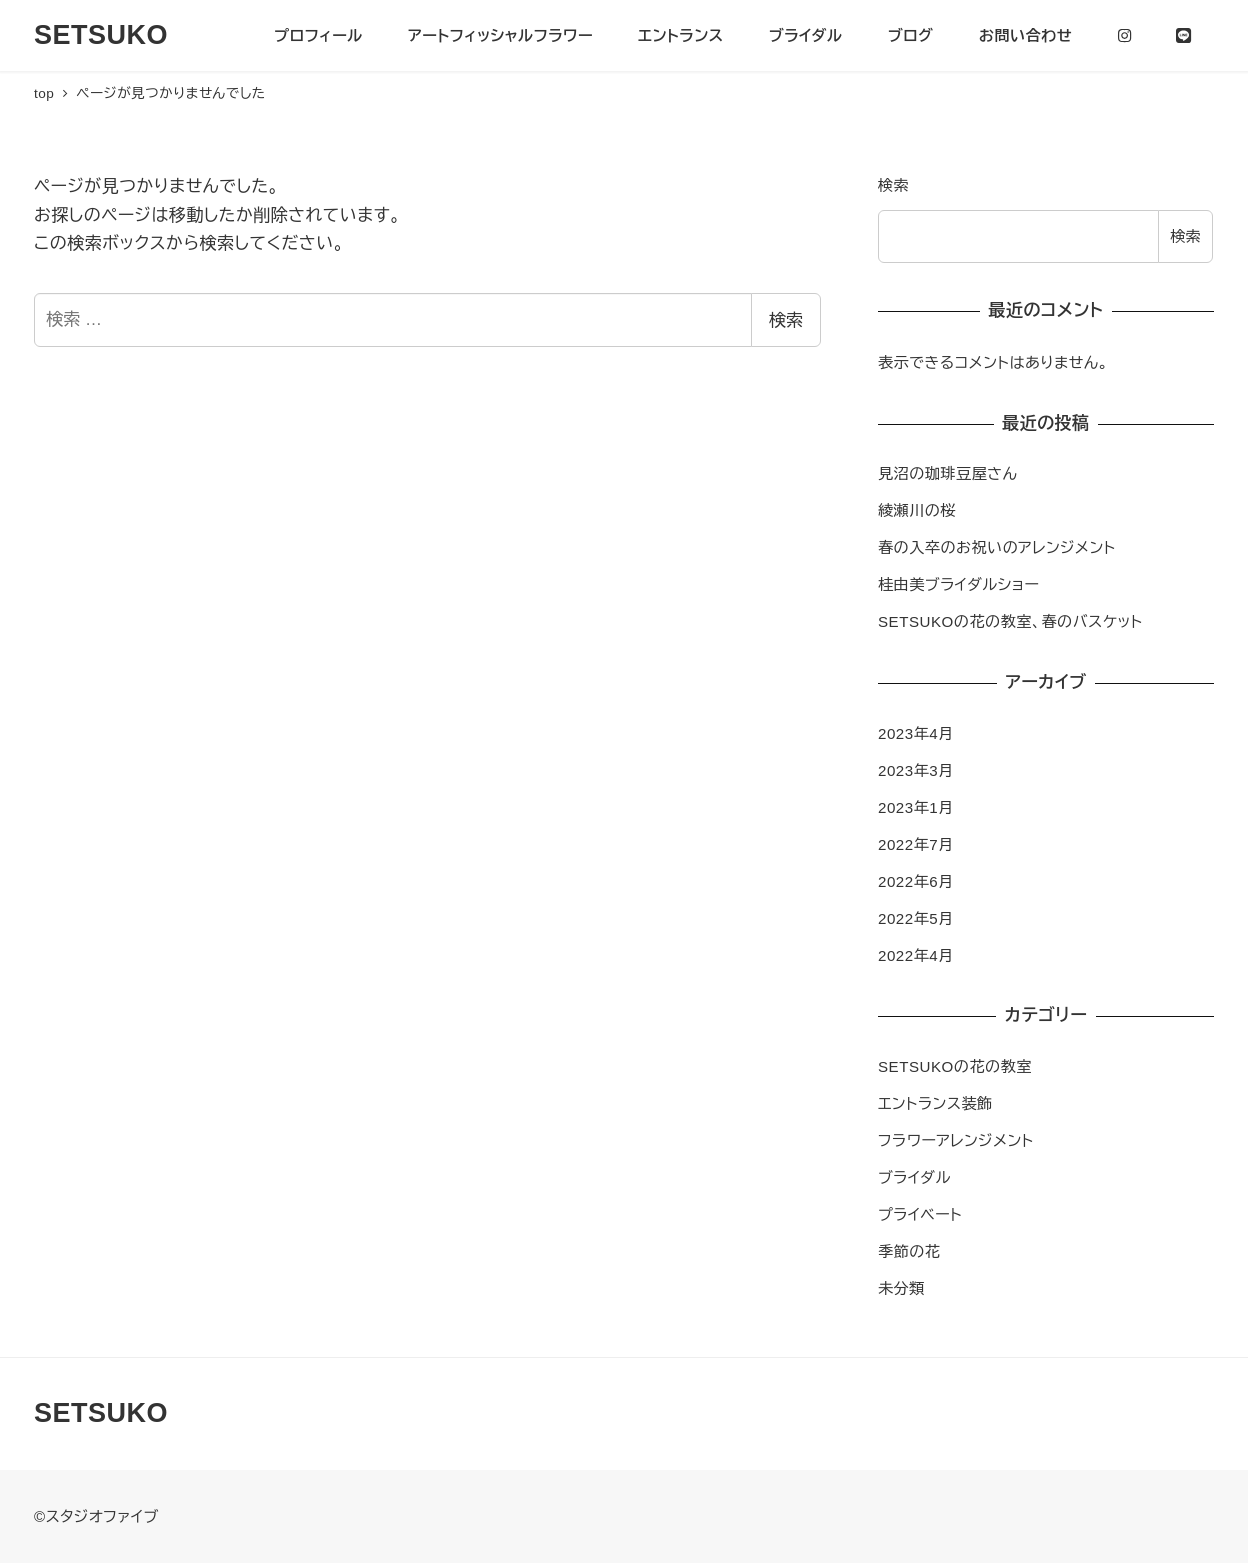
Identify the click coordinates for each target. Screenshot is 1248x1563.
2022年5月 (916, 918)
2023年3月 (916, 770)
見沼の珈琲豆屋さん (947, 473)
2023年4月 (916, 733)
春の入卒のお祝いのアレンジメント (997, 547)
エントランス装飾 (935, 1103)
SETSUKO (101, 35)
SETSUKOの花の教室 (955, 1066)
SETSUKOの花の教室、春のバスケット (1010, 621)
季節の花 (909, 1251)
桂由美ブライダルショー (959, 584)
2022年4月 (916, 955)
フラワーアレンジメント (956, 1140)
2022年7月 (916, 844)
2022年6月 (916, 881)
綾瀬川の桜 (917, 510)
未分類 (901, 1288)
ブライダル (914, 1177)
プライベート (920, 1214)
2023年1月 (916, 807)
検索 (786, 320)
